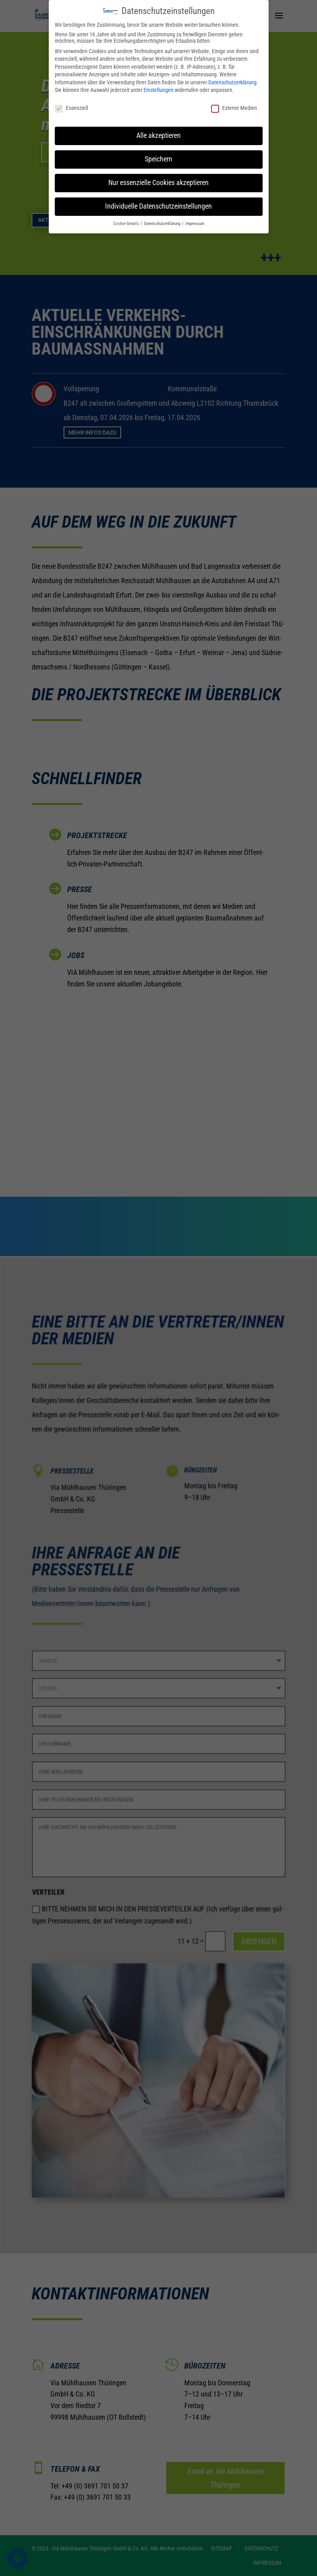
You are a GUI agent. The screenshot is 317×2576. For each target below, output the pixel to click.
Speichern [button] (158, 154)
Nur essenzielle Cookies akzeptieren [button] (158, 178)
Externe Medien (234, 103)
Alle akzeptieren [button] (158, 131)
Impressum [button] (194, 218)
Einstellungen (158, 85)
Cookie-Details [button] (126, 218)
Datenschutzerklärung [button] (162, 218)
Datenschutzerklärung (232, 77)
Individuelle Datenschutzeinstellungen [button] (158, 201)
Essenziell (71, 103)
